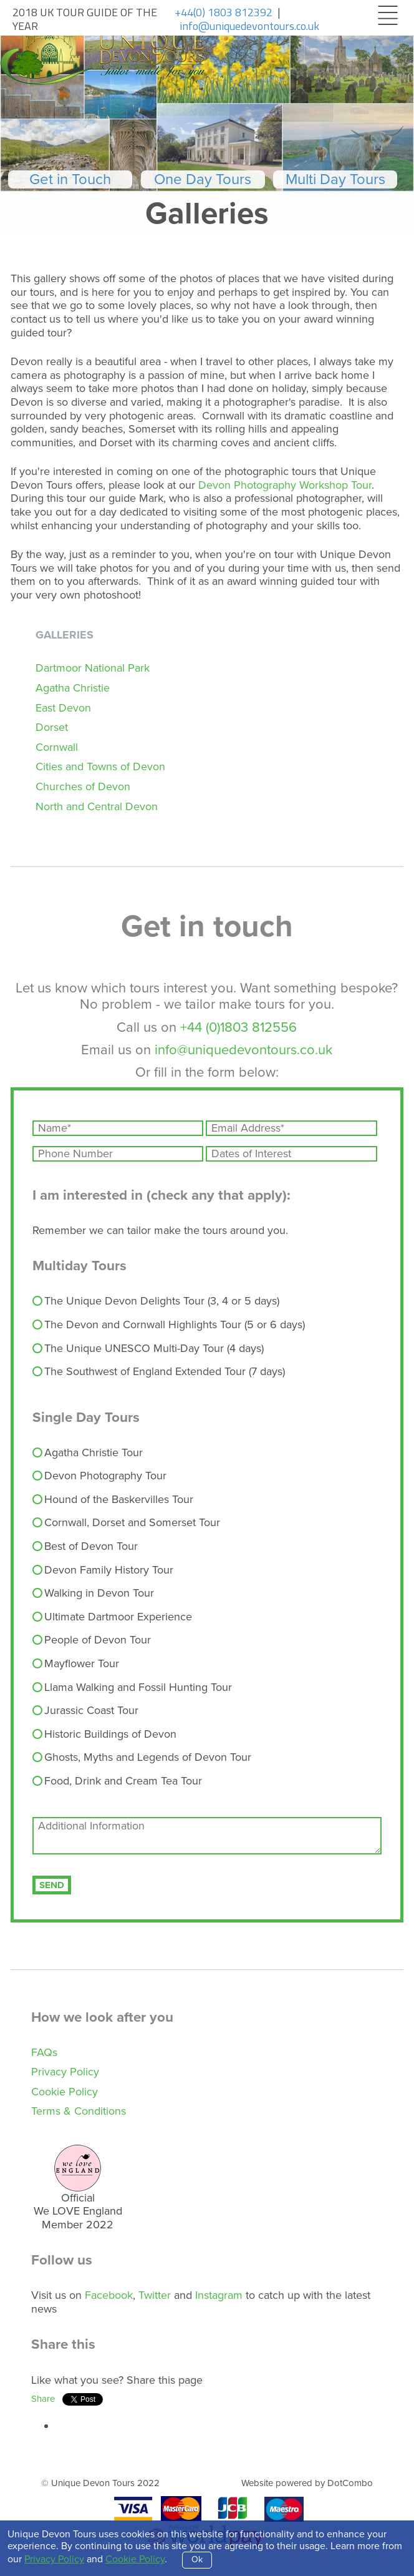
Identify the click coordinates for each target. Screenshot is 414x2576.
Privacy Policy (65, 2072)
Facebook (109, 2295)
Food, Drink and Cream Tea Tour (117, 1781)
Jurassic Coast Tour (85, 1711)
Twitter (154, 2295)
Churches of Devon (83, 786)
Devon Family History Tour (103, 1570)
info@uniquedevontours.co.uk (243, 1049)
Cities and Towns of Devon (100, 766)
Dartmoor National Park (93, 668)
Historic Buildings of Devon (104, 1734)
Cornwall (57, 747)
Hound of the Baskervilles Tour (113, 1500)
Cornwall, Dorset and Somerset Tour (126, 1523)
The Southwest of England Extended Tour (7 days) (159, 1372)
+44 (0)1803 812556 (238, 1027)
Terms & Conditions (78, 2111)
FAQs (44, 2052)
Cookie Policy (64, 2092)
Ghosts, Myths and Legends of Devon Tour (142, 1758)
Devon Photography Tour (99, 1476)
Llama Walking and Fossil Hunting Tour (132, 1688)
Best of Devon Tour (85, 1547)
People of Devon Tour (92, 1640)
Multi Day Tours (335, 179)
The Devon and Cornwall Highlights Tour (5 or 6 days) (169, 1325)
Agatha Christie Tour (87, 1453)
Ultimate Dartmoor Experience (112, 1617)
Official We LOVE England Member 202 (78, 2211)
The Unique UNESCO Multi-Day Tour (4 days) (148, 1349)
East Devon (63, 708)
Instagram (219, 2295)
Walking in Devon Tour (93, 1593)
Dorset (52, 727)
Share (43, 2399)
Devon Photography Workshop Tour (285, 485)
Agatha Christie (73, 688)
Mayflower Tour (76, 1664)
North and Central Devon (97, 806)
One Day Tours (202, 179)
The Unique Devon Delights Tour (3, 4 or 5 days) (156, 1301)
